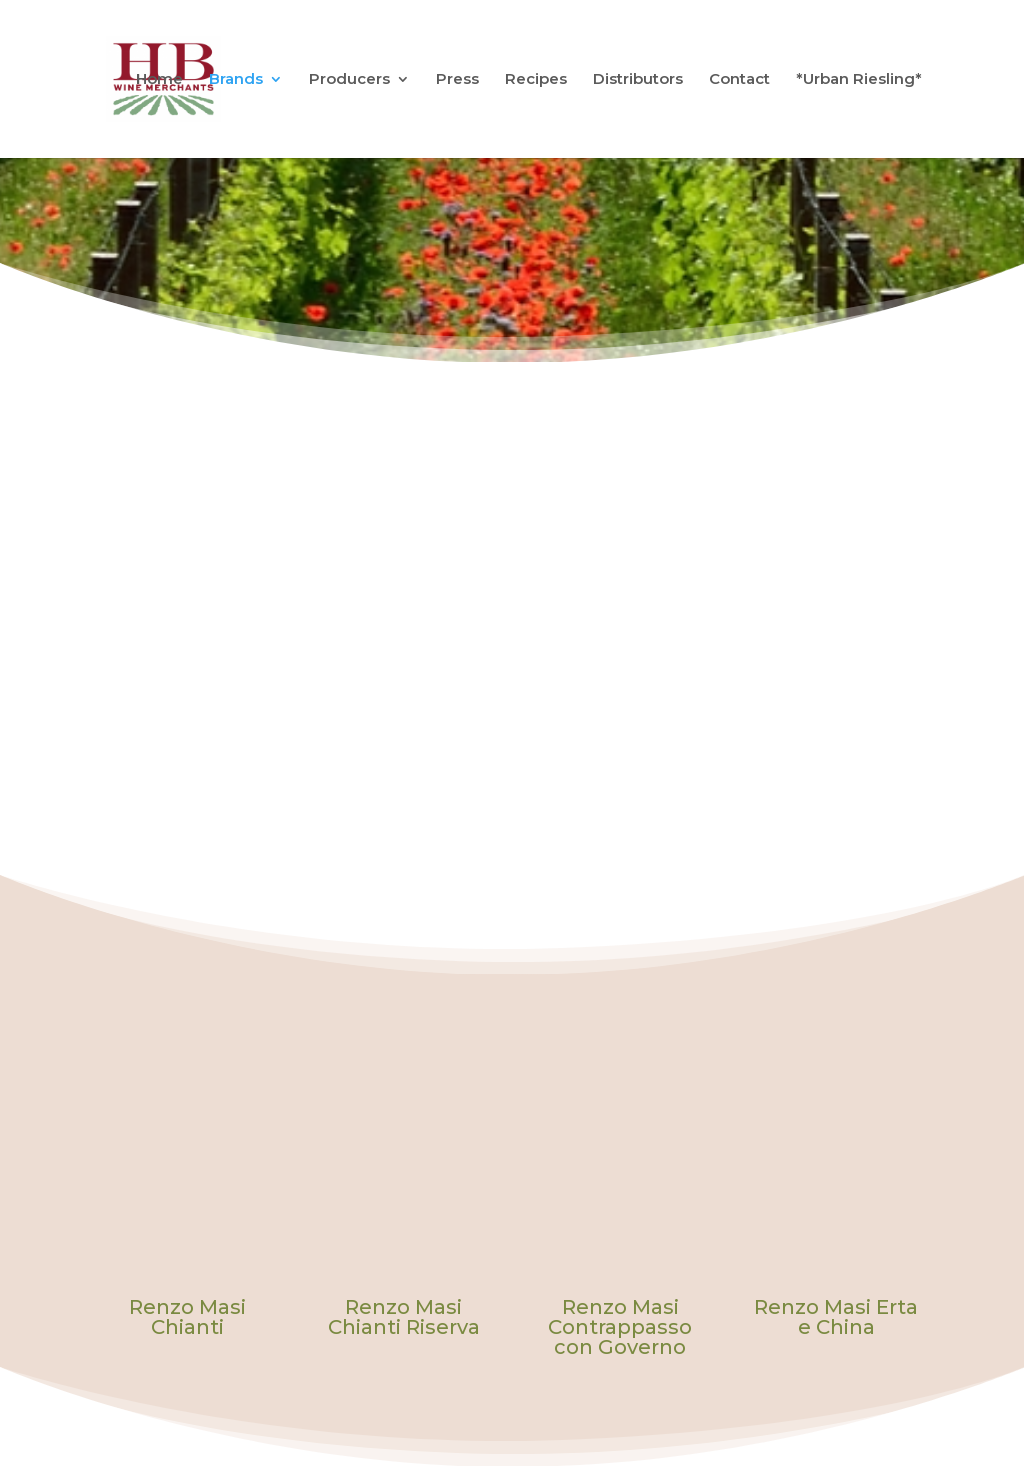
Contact (739, 80)
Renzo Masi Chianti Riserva (404, 1317)
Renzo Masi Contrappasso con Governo (620, 1327)
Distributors (638, 80)
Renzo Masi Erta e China (836, 1317)
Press (457, 80)
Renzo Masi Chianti (187, 1317)
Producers (349, 80)
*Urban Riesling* (859, 80)
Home (159, 80)
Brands (236, 80)
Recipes (536, 80)
